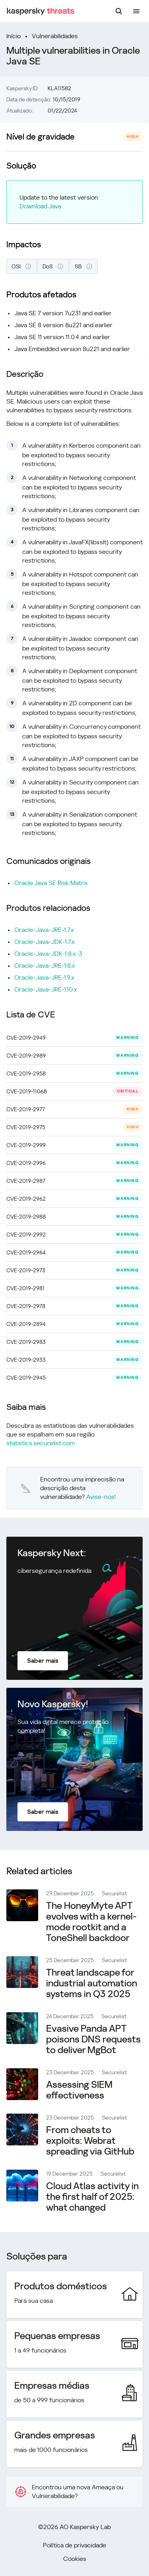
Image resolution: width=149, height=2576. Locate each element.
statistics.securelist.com (40, 1443)
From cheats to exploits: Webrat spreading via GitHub (90, 2140)
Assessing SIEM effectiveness (79, 2090)
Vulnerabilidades (55, 36)
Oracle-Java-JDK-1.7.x (44, 941)
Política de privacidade (74, 2545)
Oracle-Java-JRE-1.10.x (45, 989)
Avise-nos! (101, 1497)
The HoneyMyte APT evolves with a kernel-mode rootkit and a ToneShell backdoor (91, 1921)
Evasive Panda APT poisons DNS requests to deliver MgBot (93, 2039)
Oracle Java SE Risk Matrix (51, 883)
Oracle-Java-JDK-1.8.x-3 (48, 953)
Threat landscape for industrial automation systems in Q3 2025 (91, 1983)
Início (13, 36)
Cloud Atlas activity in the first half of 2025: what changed (92, 2196)
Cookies (74, 2558)
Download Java (40, 206)
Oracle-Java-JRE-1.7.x (44, 930)
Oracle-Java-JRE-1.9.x (44, 977)
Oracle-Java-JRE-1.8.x (44, 965)
